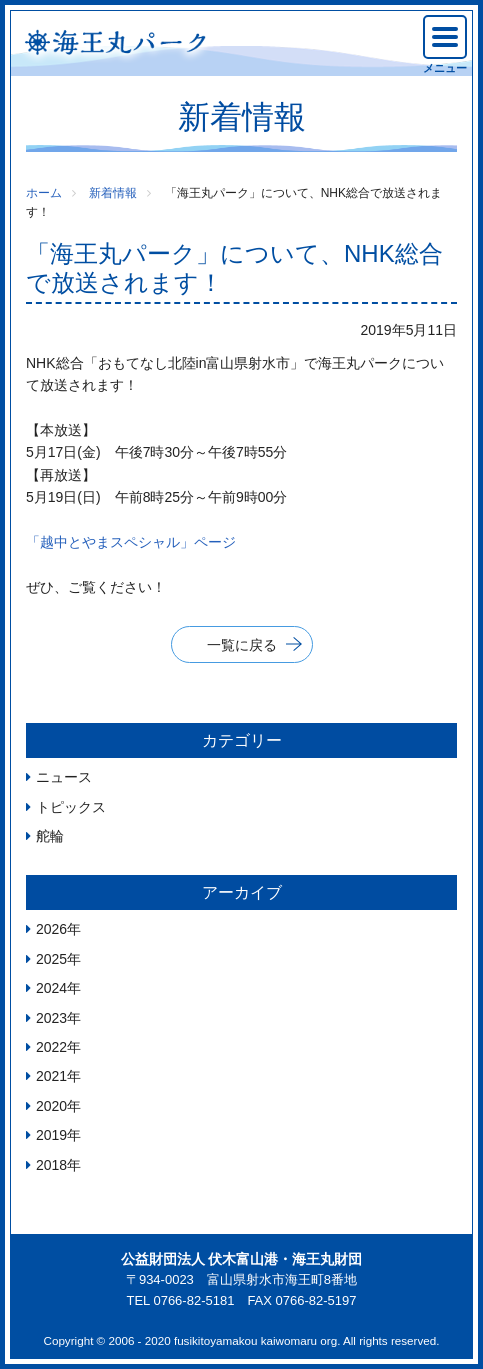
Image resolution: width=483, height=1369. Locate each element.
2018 (51, 1165)
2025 (51, 959)
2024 (51, 988)
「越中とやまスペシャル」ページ (131, 542)
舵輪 (50, 836)
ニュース (64, 777)
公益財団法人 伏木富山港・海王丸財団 (242, 1259)
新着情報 (113, 193)
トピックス (71, 807)
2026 (51, 929)
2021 (51, 1076)
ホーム (44, 193)
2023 (51, 1018)
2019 (51, 1135)
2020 (51, 1106)
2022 (51, 1047)
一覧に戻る (242, 645)
